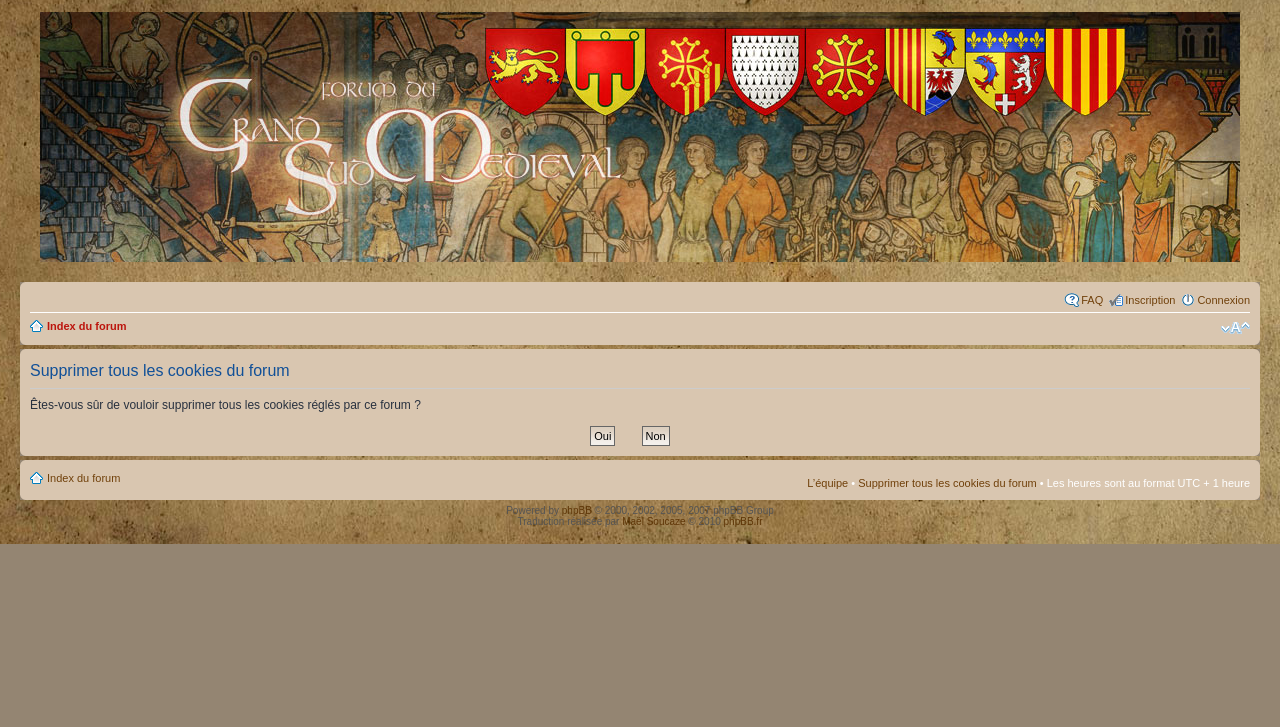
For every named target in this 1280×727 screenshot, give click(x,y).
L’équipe (827, 483)
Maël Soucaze (653, 521)
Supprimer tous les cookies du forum (947, 483)
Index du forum (86, 326)
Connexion (1223, 300)
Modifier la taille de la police (1235, 328)
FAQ (1092, 300)
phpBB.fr (743, 521)
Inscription (1150, 300)
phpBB (577, 510)
